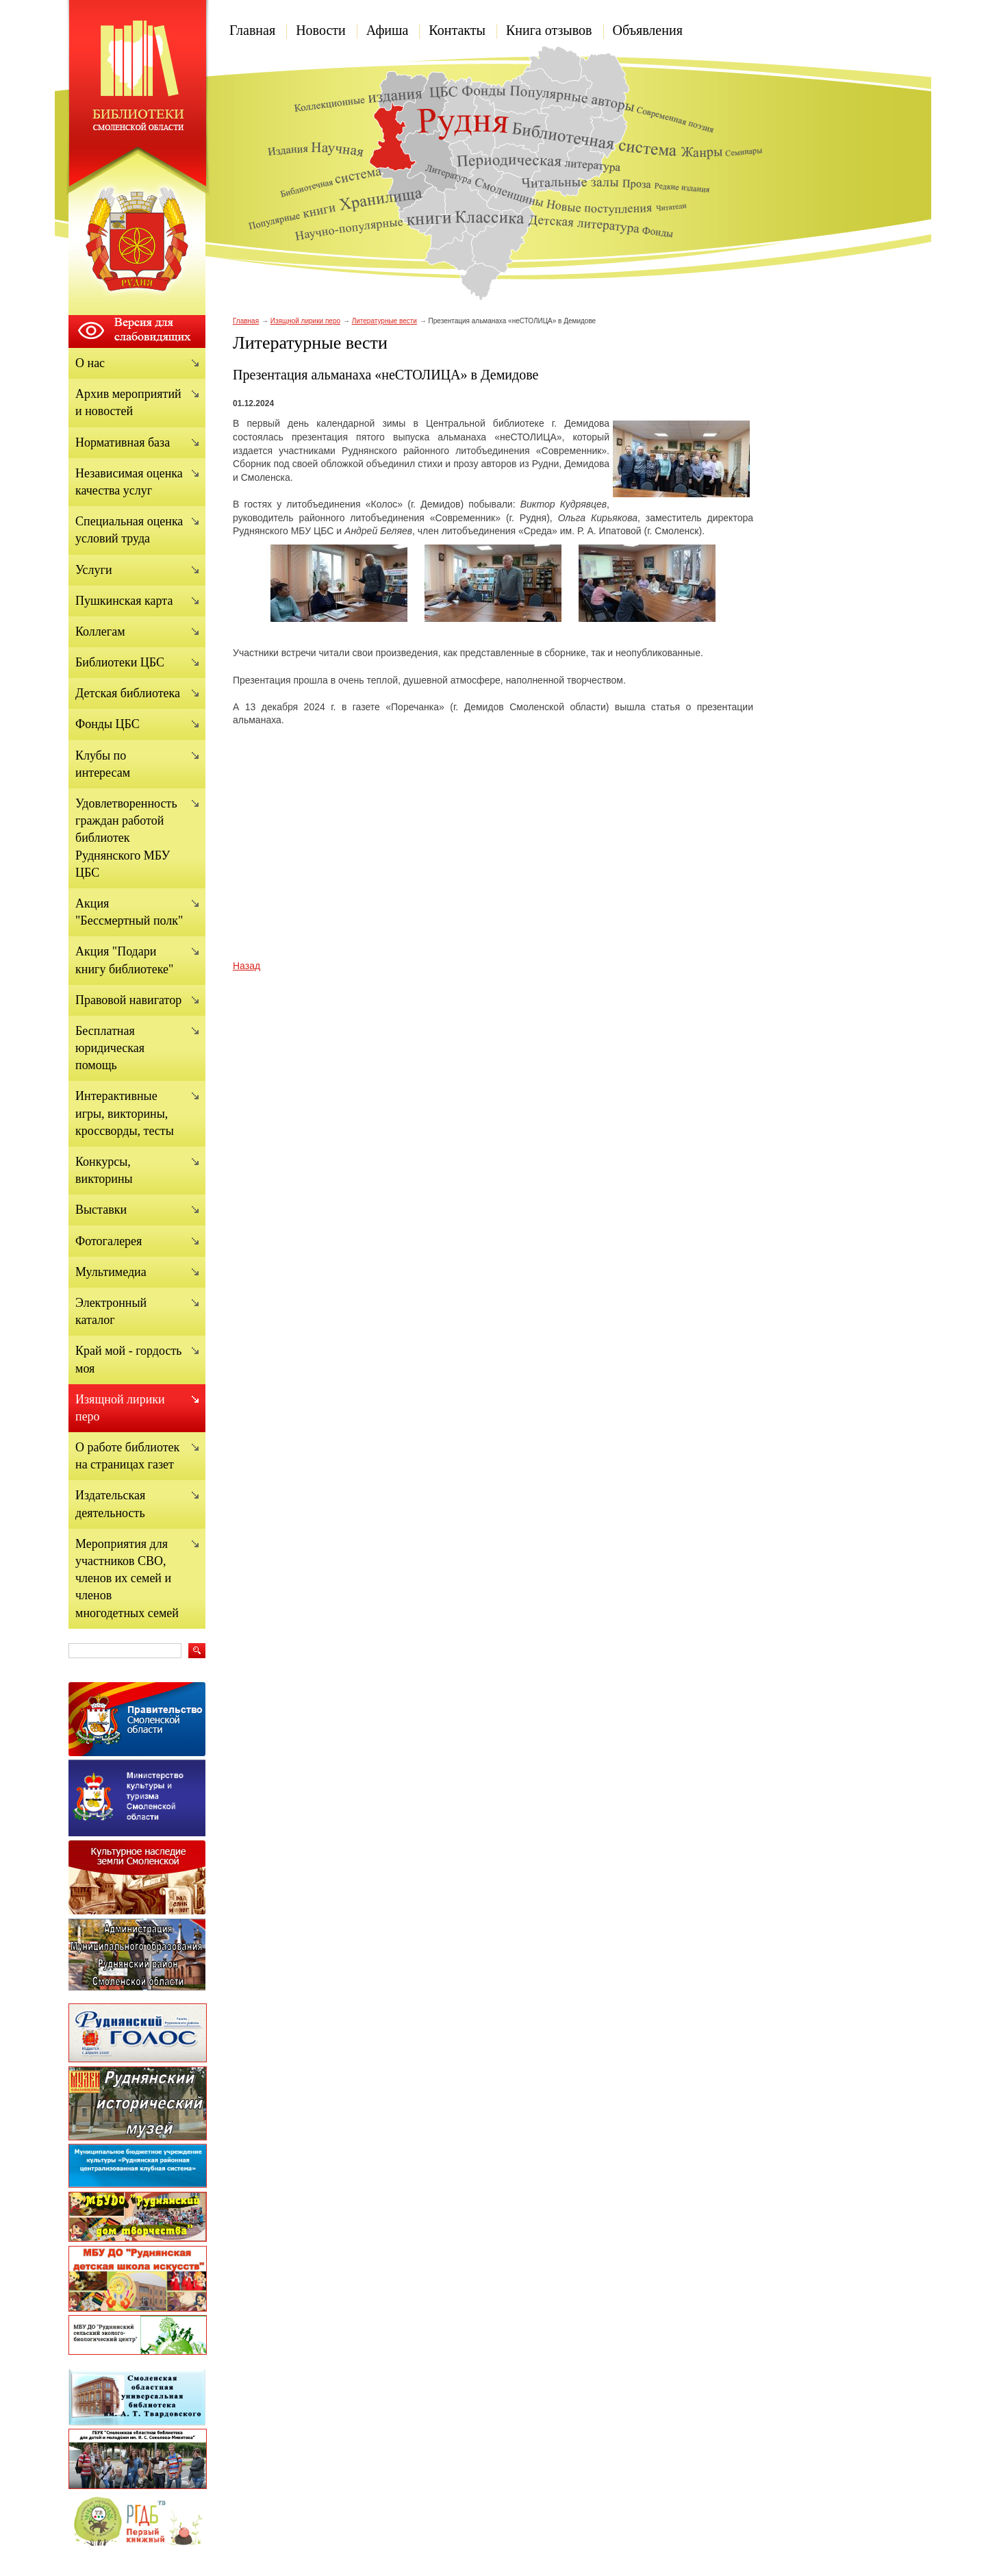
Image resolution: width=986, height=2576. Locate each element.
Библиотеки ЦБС (119, 662)
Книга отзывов (549, 30)
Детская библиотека (127, 693)
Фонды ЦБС (107, 724)
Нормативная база (122, 442)
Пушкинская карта (124, 601)
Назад (246, 965)
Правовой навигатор (128, 1000)
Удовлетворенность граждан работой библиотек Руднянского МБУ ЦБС (126, 838)
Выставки (101, 1209)
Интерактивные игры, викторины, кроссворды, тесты (124, 1113)
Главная (252, 30)
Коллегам (100, 631)
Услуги (93, 570)
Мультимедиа (111, 1272)
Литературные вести (384, 321)
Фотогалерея (108, 1241)
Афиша (387, 30)
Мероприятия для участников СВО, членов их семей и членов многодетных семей (127, 1578)
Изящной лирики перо (305, 321)
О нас (90, 363)
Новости (321, 30)
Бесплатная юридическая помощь (109, 1048)
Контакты (457, 30)
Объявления (648, 30)
